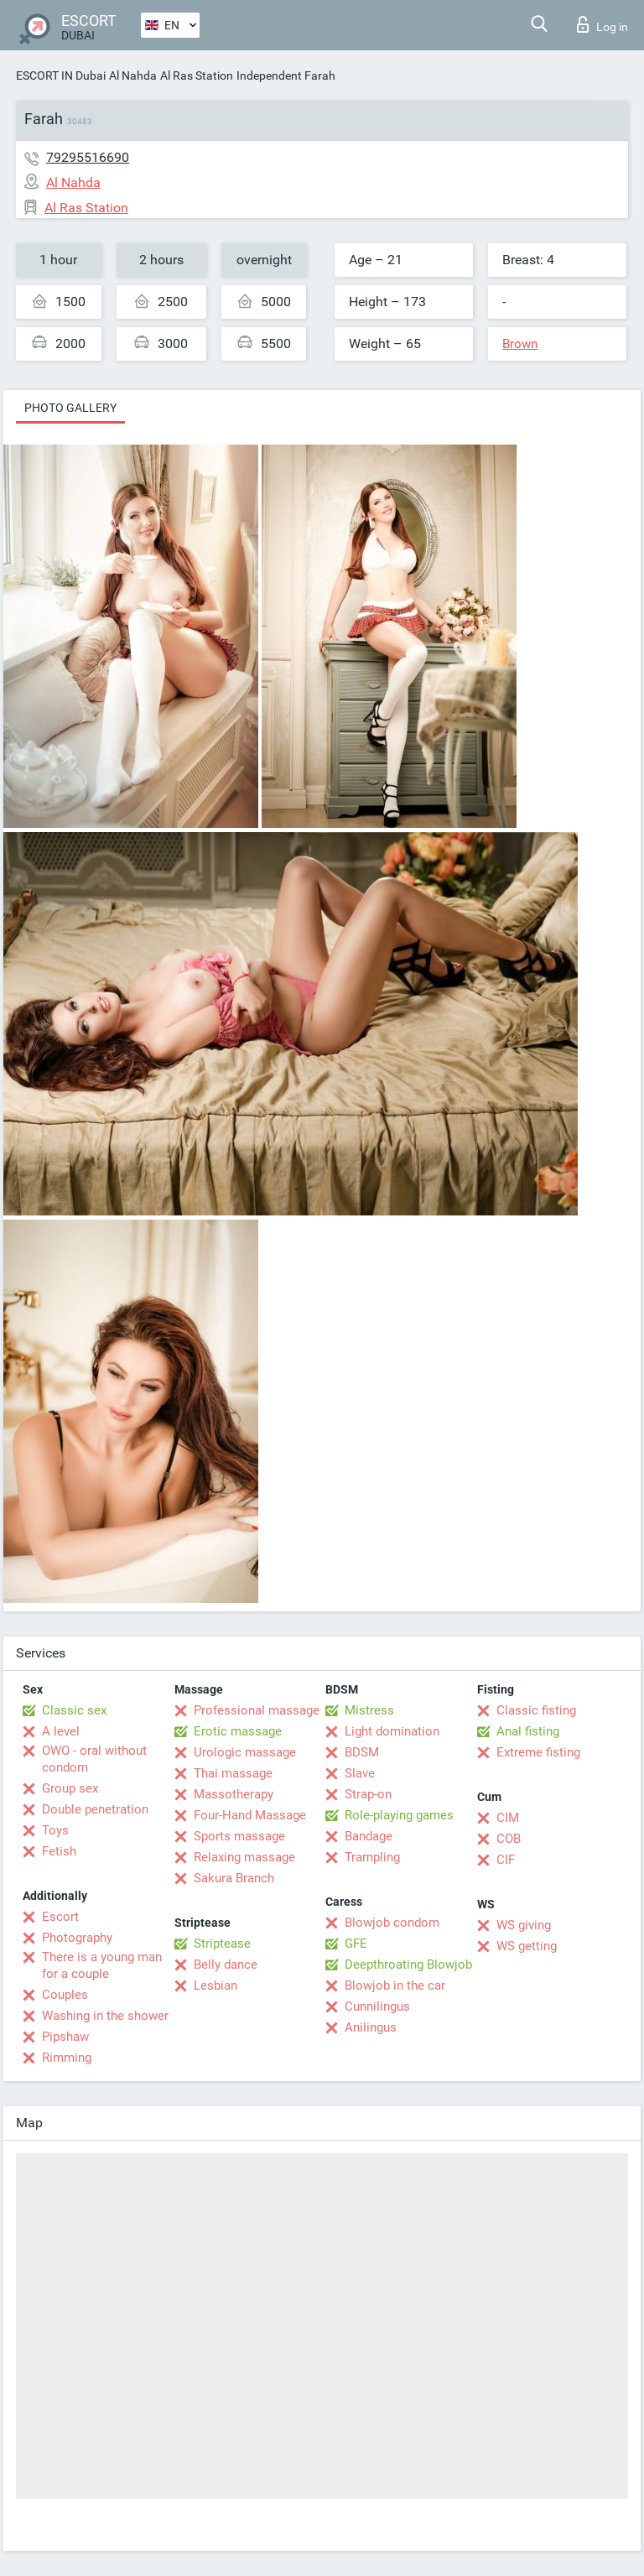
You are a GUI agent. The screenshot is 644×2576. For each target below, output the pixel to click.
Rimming (66, 2057)
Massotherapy (233, 1794)
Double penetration (95, 1809)
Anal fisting (527, 1731)
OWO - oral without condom (94, 1759)
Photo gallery (70, 407)
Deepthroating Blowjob (408, 1964)
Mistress (369, 1710)
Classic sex (74, 1710)
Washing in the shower (105, 2015)
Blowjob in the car (395, 1985)
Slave (360, 1773)
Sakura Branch (234, 1878)
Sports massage (239, 1836)
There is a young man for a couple (102, 1965)
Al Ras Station (196, 75)
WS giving (523, 1925)
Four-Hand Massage (250, 1815)
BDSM (362, 1752)
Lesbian (215, 1985)
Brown (520, 343)
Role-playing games (399, 1815)
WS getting (526, 1946)
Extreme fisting (538, 1752)
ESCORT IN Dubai (61, 75)
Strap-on (368, 1794)
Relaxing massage (244, 1857)
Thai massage (233, 1773)
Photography (77, 1937)
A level (61, 1731)
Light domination (392, 1731)
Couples (65, 1994)
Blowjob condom (392, 1922)
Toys (55, 1830)
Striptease (222, 1943)
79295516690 (87, 157)
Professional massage (256, 1710)
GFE (356, 1943)
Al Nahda (133, 75)
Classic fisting (536, 1710)
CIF (505, 1859)
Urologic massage (245, 1752)
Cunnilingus (377, 2006)
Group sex (70, 1788)
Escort (60, 1916)
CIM (507, 1817)
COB (508, 1838)
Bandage (368, 1836)
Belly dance (225, 1964)
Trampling (372, 1857)
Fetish (59, 1851)
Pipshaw (65, 2036)
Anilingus (371, 2027)
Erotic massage (238, 1731)
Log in (602, 24)
